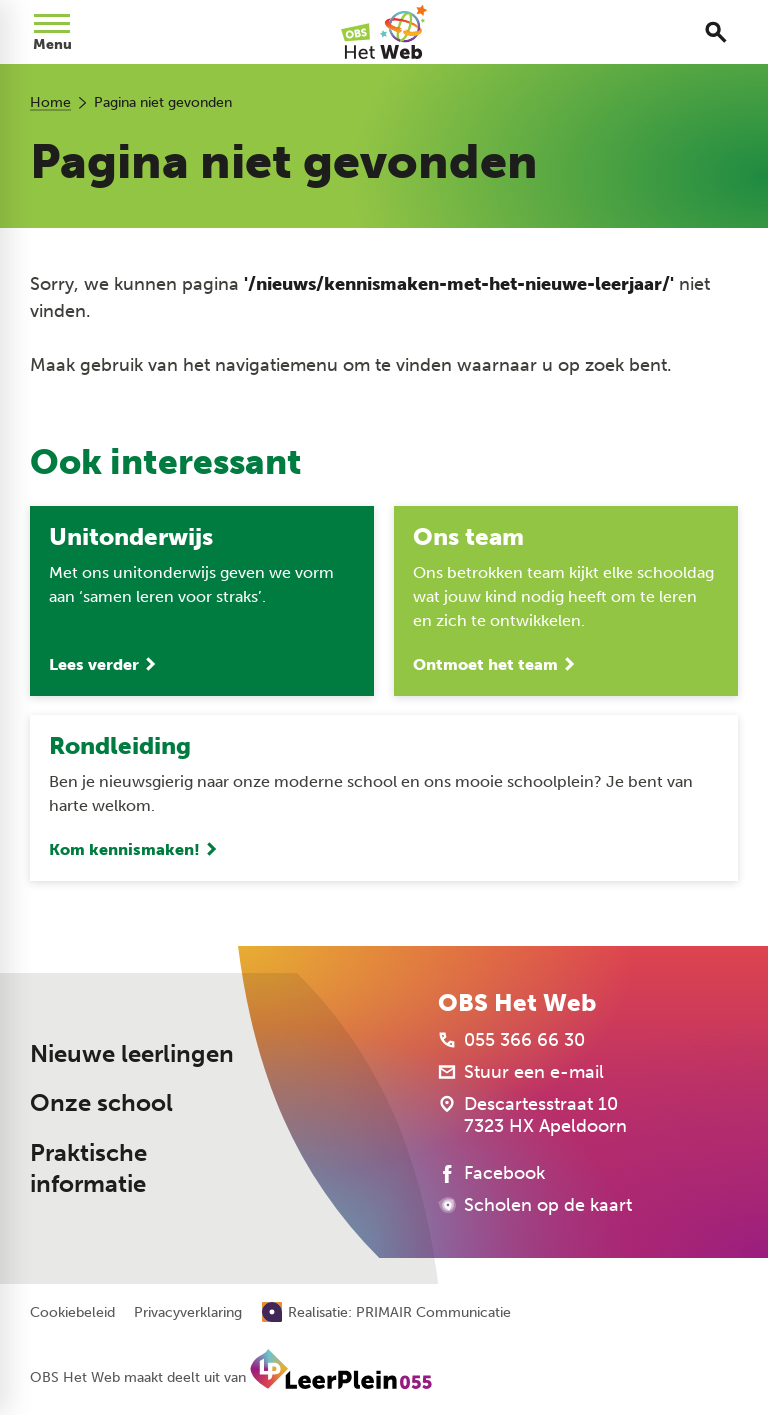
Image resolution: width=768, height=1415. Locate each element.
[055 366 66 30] (511, 1040)
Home (50, 102)
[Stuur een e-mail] (521, 1072)
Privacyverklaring (188, 1313)
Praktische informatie (88, 1168)
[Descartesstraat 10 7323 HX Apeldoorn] (532, 1115)
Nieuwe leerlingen (132, 1054)
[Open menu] (52, 32)
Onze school (101, 1103)
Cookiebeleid (72, 1313)
